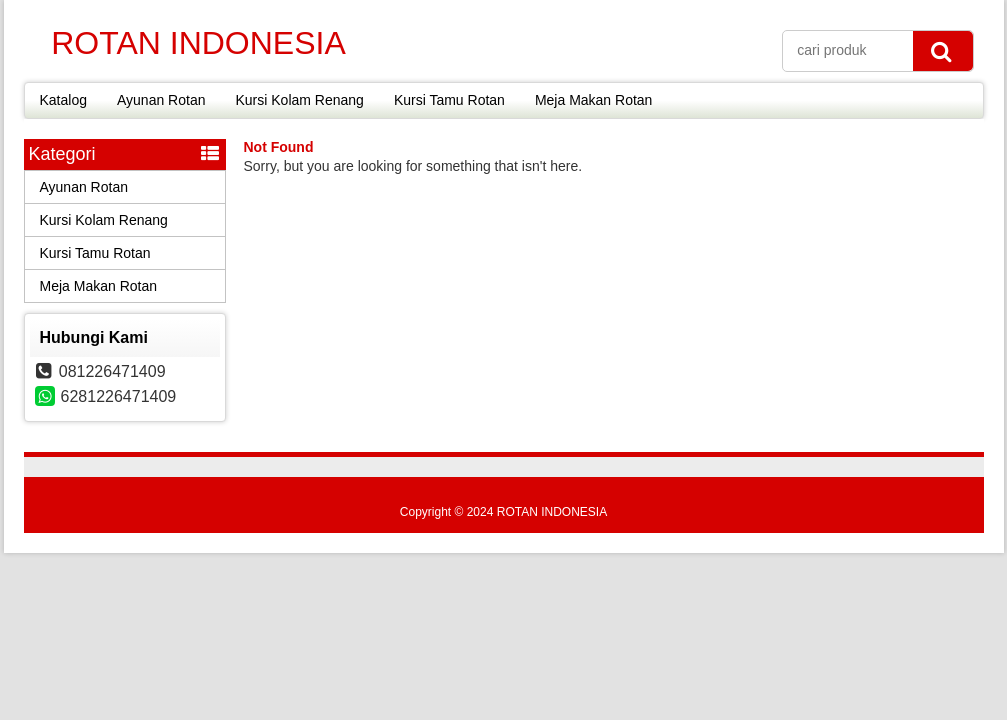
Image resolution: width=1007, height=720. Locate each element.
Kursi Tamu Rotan (449, 100)
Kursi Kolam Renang (299, 100)
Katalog (63, 100)
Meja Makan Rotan (594, 100)
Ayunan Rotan (161, 100)
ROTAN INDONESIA (198, 43)
